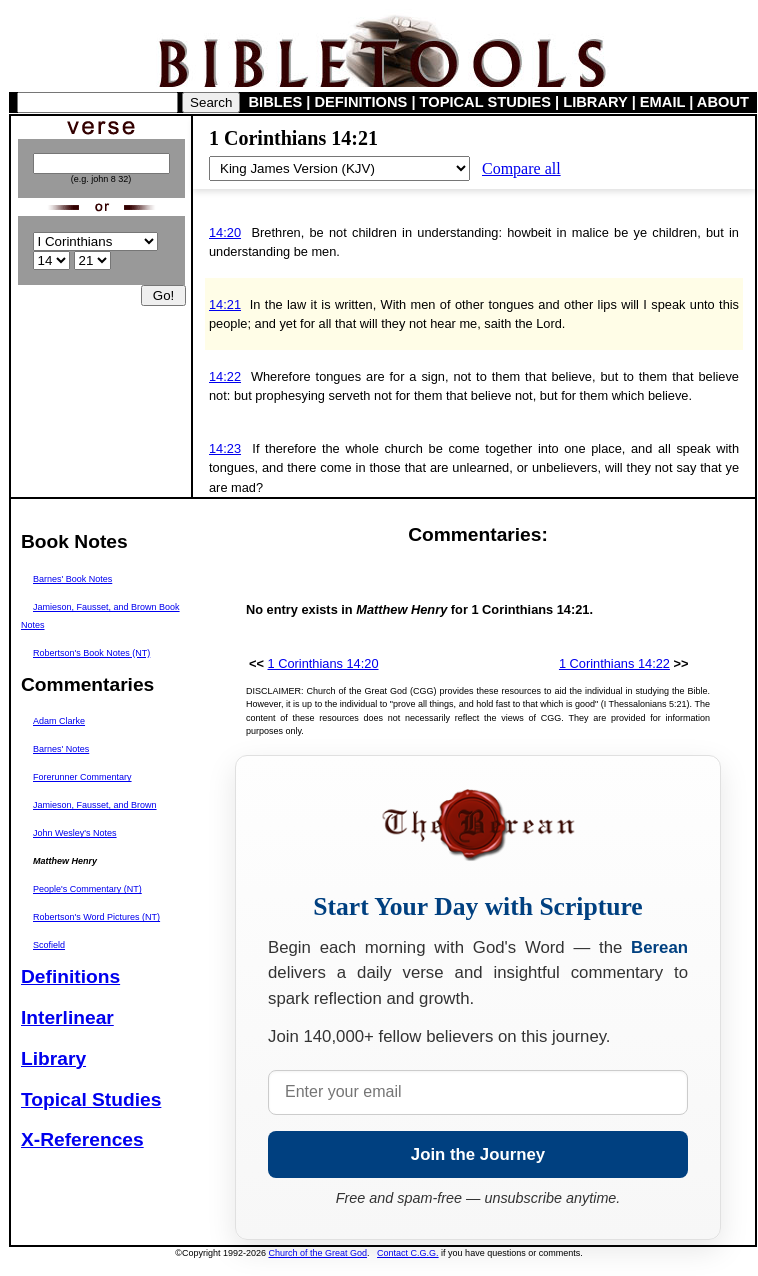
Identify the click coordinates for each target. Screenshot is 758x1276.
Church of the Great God (318, 1253)
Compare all (521, 168)
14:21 (225, 304)
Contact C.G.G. (408, 1253)
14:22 (225, 376)
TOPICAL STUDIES (485, 102)
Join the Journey (478, 1154)
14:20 (225, 232)
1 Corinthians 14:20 (323, 663)
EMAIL (662, 102)
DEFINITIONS (361, 102)
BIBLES (276, 102)
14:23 (225, 448)
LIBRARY (595, 102)
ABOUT (723, 102)
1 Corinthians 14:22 (614, 663)
